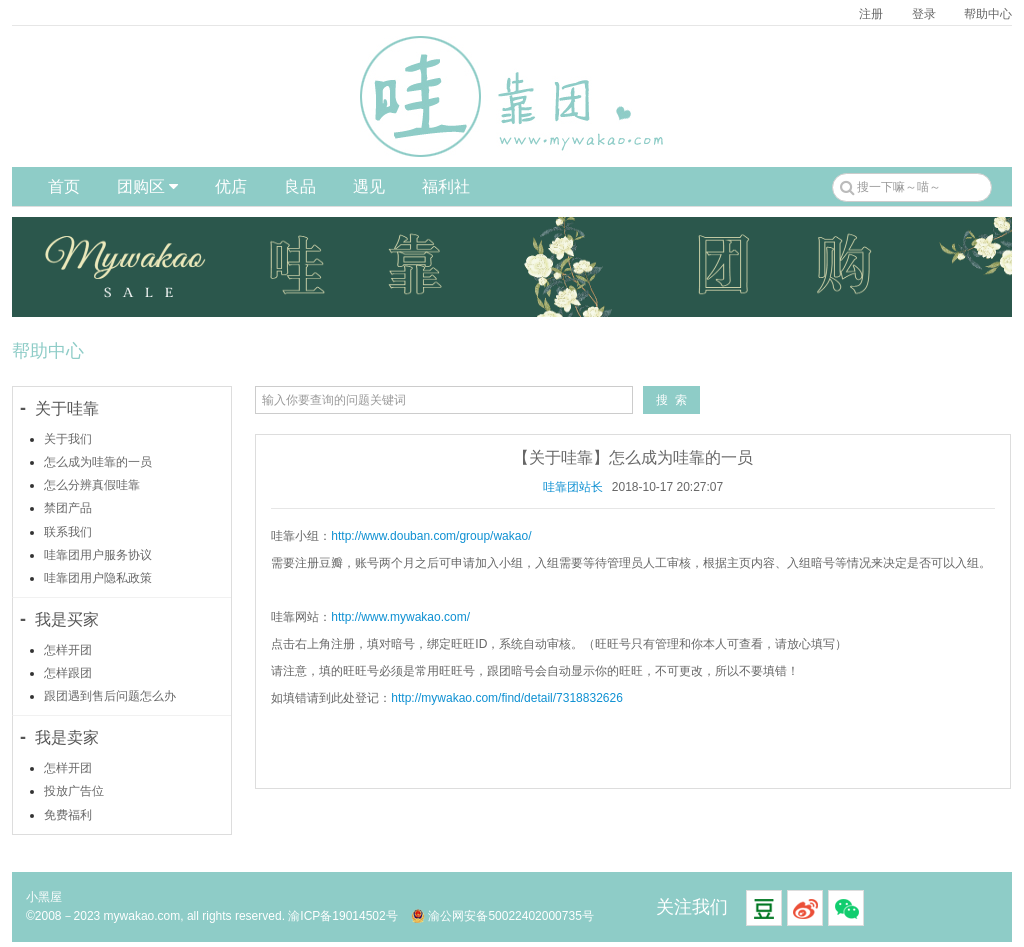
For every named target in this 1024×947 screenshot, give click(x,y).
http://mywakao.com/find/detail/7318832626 (506, 698)
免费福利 (68, 815)
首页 (64, 186)
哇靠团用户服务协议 (98, 555)
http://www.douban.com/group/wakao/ (431, 536)
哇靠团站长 (573, 487)
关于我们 (68, 439)
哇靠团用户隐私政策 (98, 578)
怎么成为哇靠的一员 (98, 462)
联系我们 (68, 532)
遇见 (369, 186)
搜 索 (671, 400)
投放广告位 (74, 791)
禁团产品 (68, 508)
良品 (300, 186)
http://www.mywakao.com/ (400, 617)
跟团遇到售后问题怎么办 (110, 696)
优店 (231, 186)
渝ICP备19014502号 (342, 916)
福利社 (446, 186)
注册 (871, 14)
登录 (924, 14)
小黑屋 (44, 897)
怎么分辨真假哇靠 (92, 485)
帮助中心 (988, 14)
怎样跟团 (68, 673)
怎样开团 (68, 650)
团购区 (147, 186)
